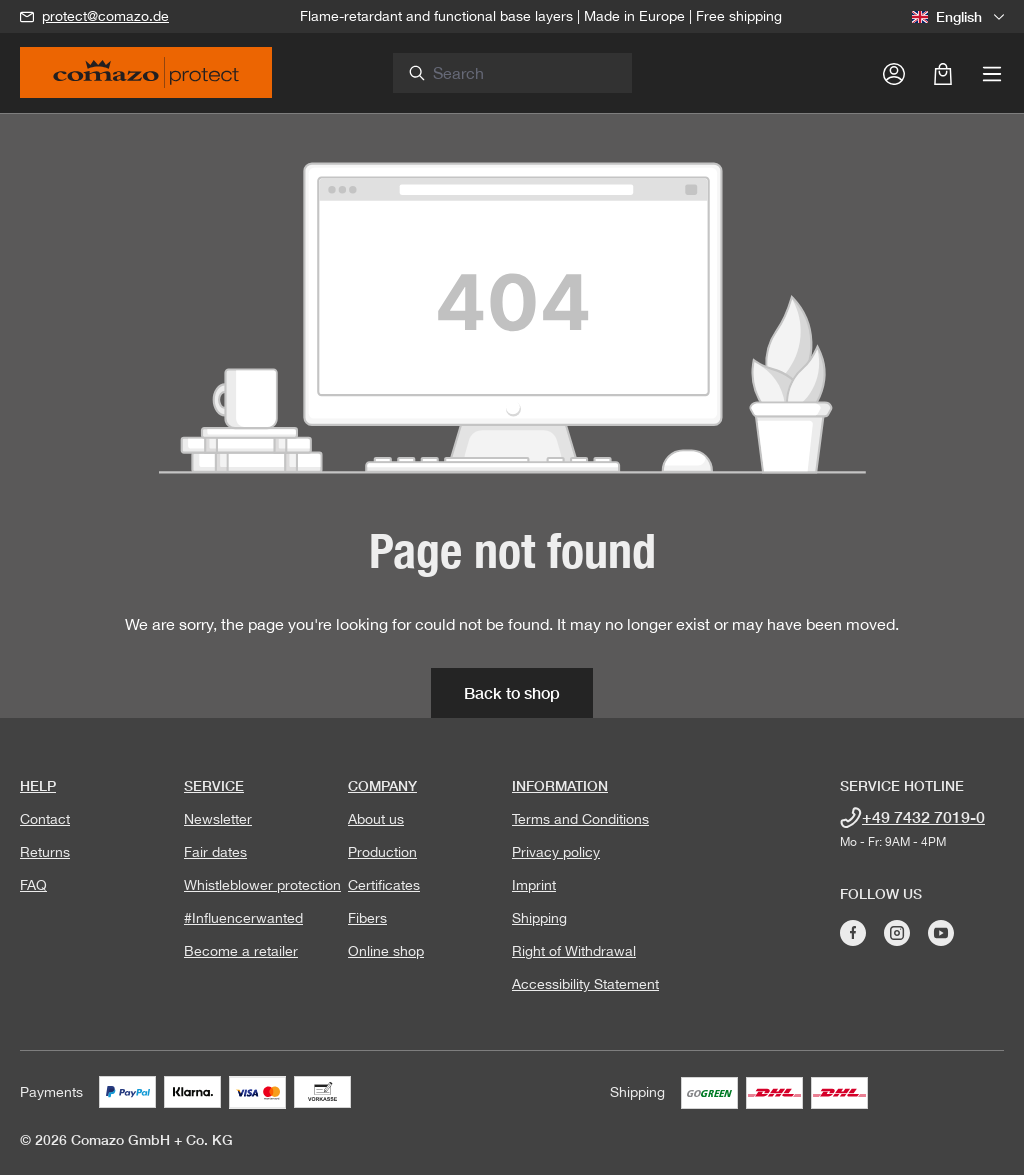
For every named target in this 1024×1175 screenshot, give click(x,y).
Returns (45, 852)
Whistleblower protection (262, 885)
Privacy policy (556, 852)
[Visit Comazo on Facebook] (853, 933)
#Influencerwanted (243, 918)
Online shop (386, 951)
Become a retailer (241, 951)
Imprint (534, 885)
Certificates (384, 885)
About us (376, 819)
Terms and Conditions (580, 819)
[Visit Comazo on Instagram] (897, 933)
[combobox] (524, 73)
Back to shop (512, 692)
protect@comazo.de (105, 16)
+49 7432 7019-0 (923, 816)
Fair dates (215, 852)
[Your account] (894, 73)
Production (382, 852)
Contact (45, 819)
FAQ (33, 885)
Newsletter (218, 819)
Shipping (539, 918)
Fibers (367, 918)
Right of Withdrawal (574, 951)
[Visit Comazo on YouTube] (941, 933)
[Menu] (992, 73)
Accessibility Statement (585, 984)
